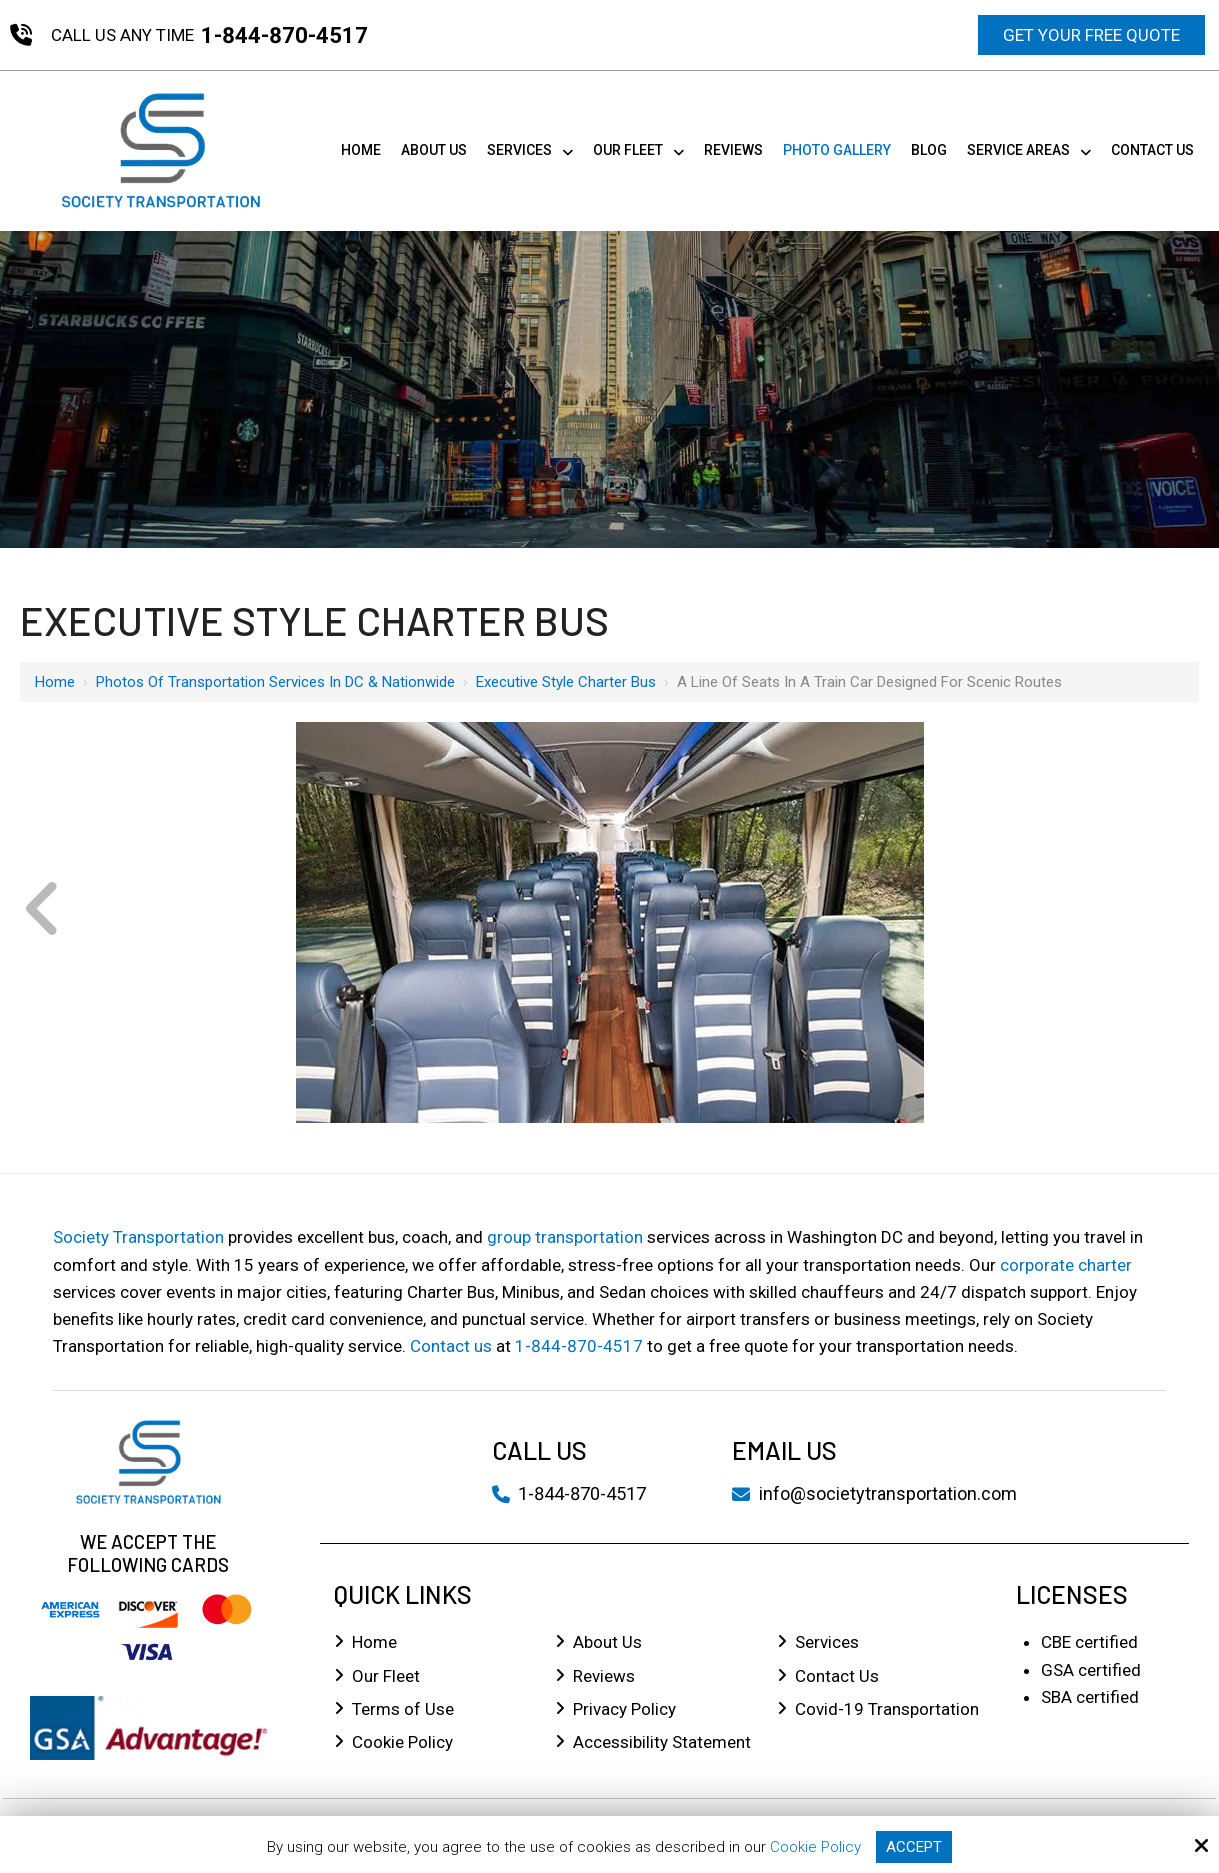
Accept (914, 1847)
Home (55, 682)
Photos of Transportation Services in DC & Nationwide (275, 682)
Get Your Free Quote (1091, 35)
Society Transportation (138, 1237)
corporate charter (1066, 1265)
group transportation (565, 1237)
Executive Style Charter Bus (566, 682)
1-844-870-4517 (284, 35)
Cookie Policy (815, 1847)
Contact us (451, 1346)
